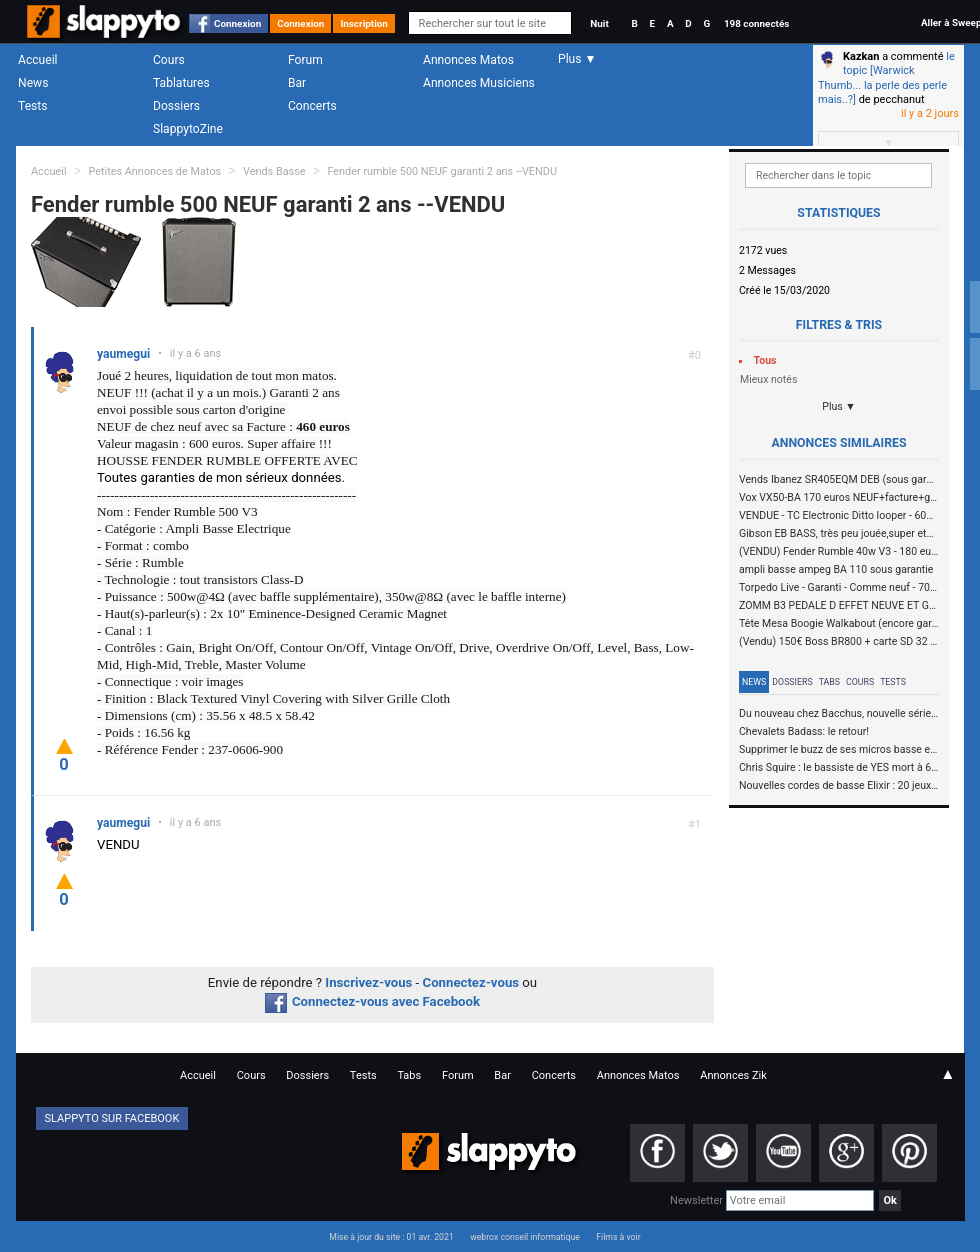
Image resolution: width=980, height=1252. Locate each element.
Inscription (364, 23)
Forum (305, 60)
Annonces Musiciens (479, 83)
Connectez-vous (471, 982)
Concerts (312, 106)
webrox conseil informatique (525, 1237)
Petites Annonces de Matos (154, 171)
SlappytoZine (188, 129)
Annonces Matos (468, 60)
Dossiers (176, 106)
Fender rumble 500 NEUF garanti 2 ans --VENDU (442, 171)
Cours (169, 60)
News (33, 83)
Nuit (599, 23)
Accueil (38, 60)
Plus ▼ (839, 406)
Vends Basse (274, 171)
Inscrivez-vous (368, 982)
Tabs (829, 682)
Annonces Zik (733, 1075)
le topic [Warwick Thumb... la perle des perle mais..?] (886, 78)
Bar (297, 83)
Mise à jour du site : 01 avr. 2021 (391, 1237)
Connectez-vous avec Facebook (372, 1001)
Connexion (237, 23)
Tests (32, 106)
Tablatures (181, 83)
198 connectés (756, 23)
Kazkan (861, 56)
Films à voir (618, 1237)
